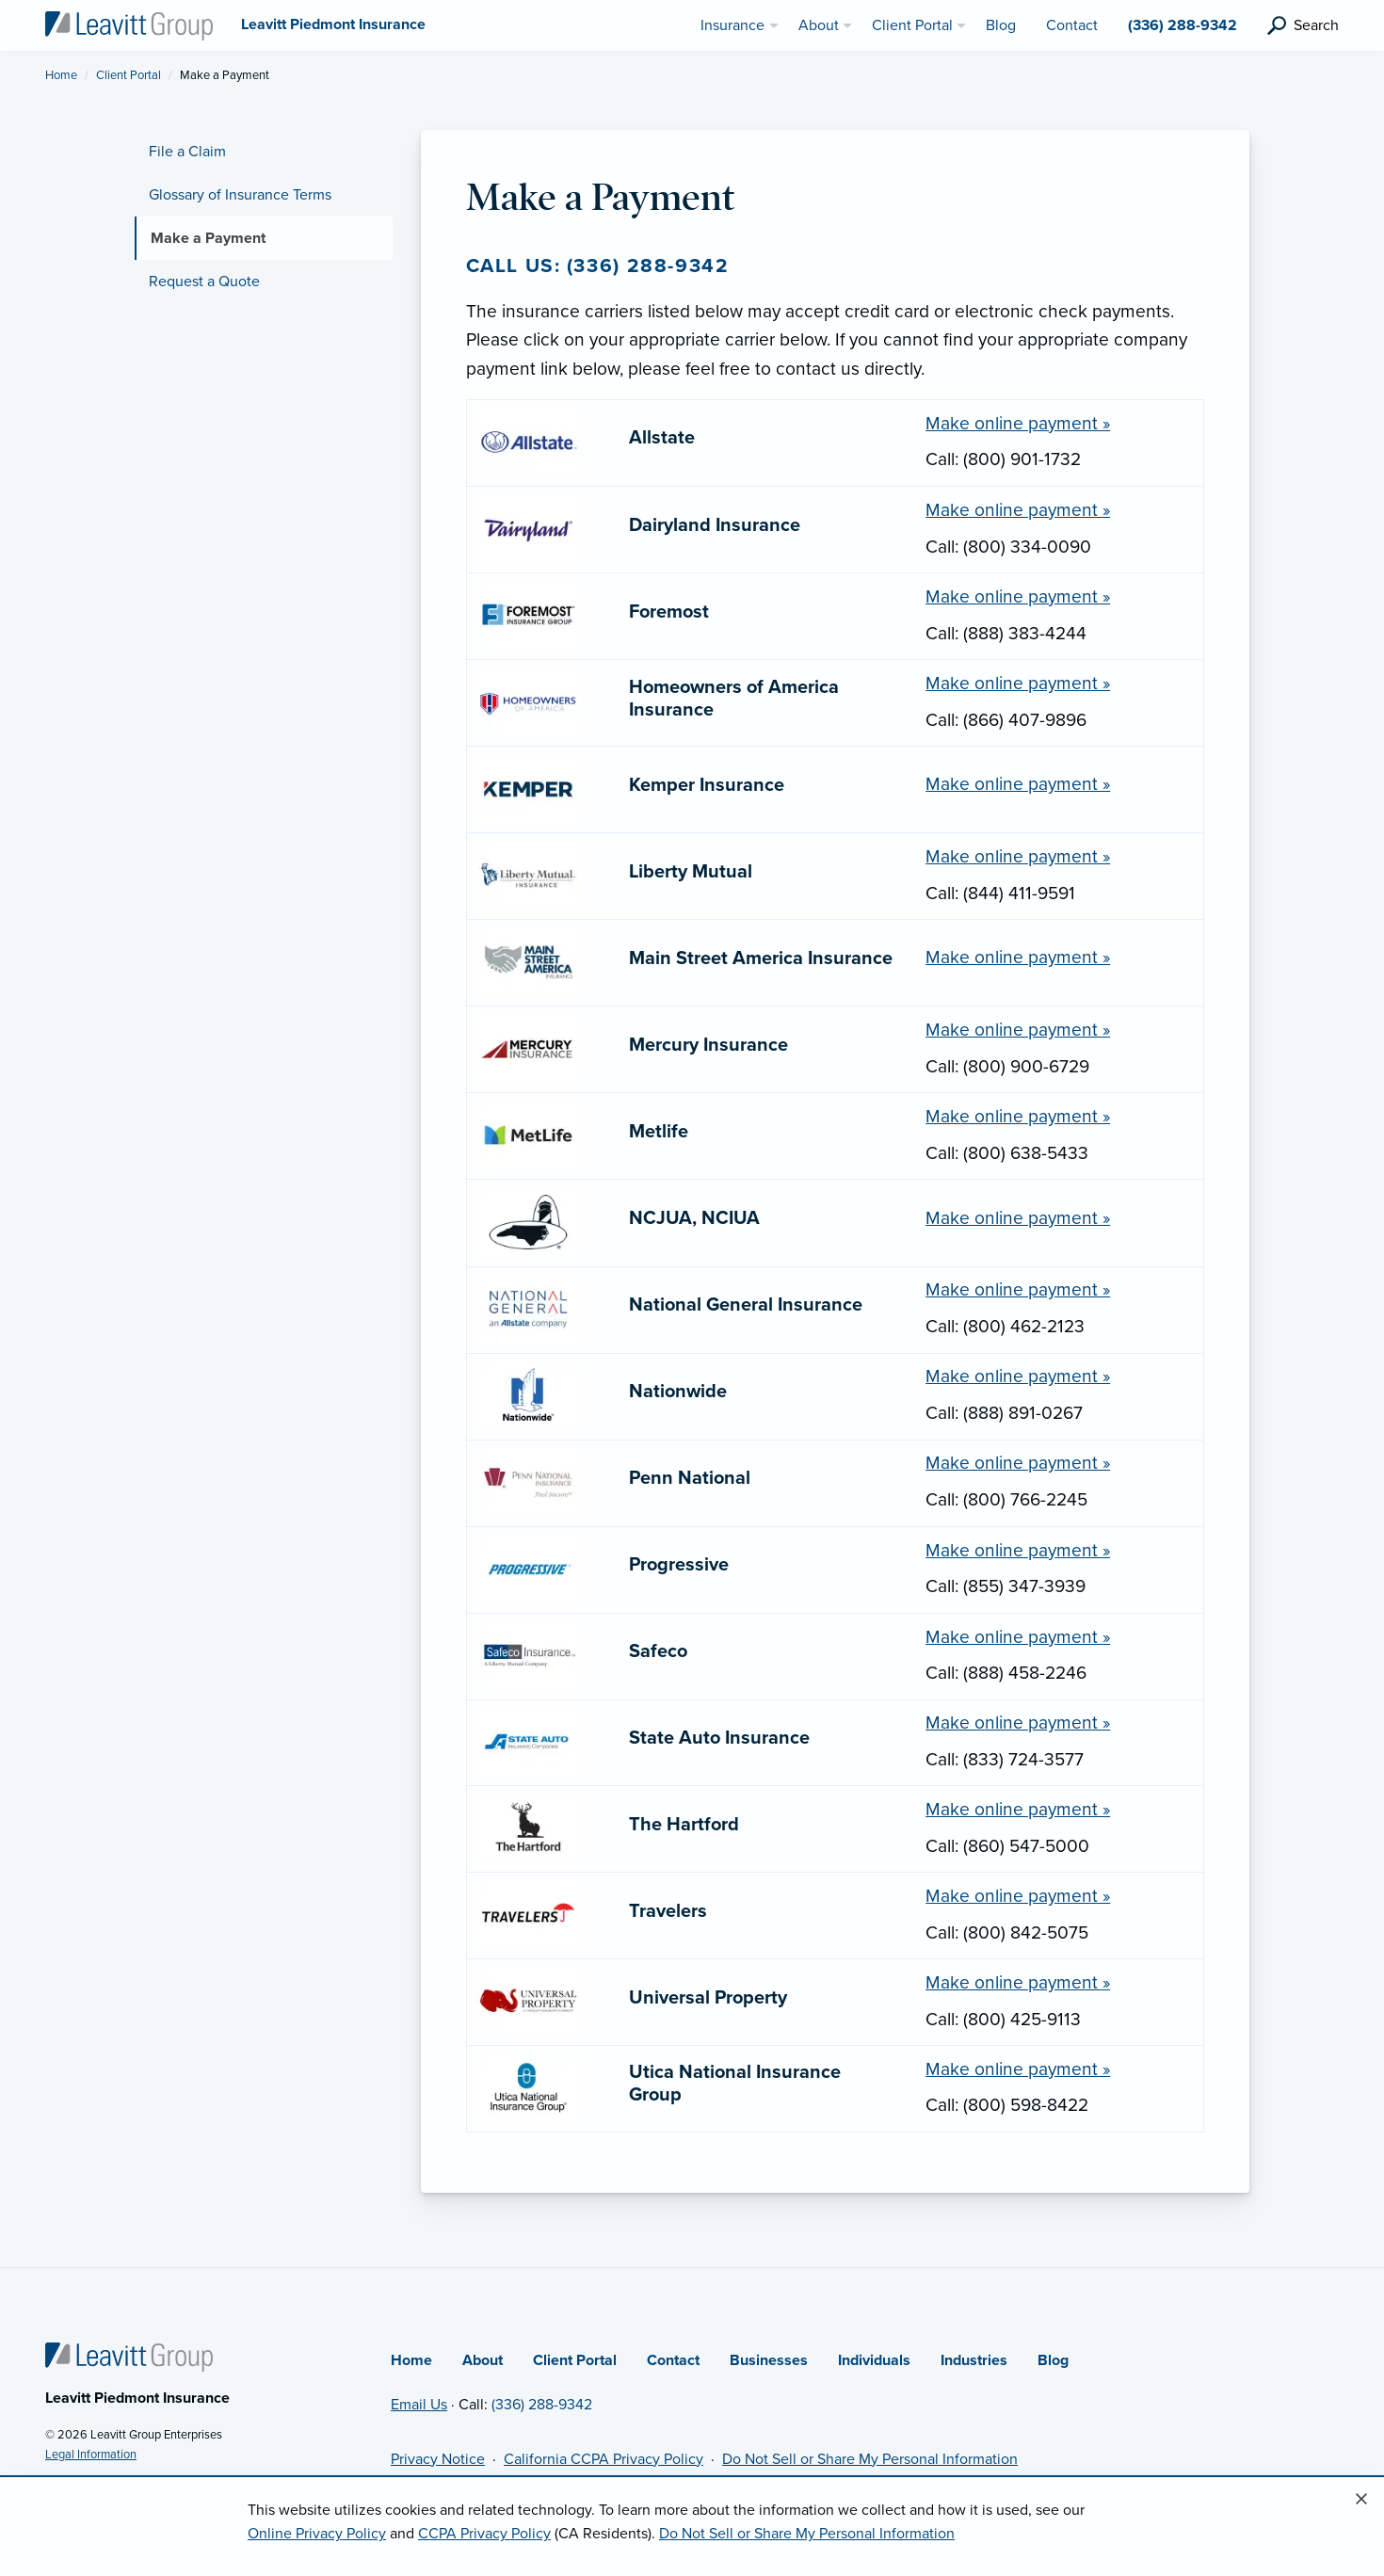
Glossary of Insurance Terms (240, 194)
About (482, 2360)
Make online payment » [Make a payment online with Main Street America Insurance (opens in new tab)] (1017, 957)
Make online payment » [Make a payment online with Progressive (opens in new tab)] (1017, 1550)
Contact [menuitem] (1072, 25)
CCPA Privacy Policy (484, 2533)
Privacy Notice (438, 2459)
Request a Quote (204, 281)
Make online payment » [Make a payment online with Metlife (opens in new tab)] (1017, 1116)
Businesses (769, 2360)
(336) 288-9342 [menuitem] (1182, 25)
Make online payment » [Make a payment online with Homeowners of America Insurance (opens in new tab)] (1017, 683)
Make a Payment (208, 238)
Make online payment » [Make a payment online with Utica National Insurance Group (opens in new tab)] (1017, 2069)
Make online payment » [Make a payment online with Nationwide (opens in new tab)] (1017, 1376)
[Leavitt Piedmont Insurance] (129, 24)
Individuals (874, 2360)
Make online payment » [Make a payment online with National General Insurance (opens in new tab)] (1017, 1289)
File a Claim (187, 151)
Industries (974, 2360)
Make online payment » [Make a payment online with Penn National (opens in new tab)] (1017, 1462)
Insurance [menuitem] (732, 25)
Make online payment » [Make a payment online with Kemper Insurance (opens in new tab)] (1017, 784)
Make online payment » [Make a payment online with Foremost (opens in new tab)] (1017, 596)
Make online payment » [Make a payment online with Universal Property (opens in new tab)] (1017, 1982)
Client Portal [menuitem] (912, 25)
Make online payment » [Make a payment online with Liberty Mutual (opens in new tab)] (1017, 856)
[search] (1303, 26)
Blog (1053, 2360)
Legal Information (91, 2454)
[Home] (129, 2355)
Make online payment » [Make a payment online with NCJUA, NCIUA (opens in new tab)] (1017, 1218)
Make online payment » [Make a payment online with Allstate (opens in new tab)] (1017, 423)
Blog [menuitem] (1001, 25)
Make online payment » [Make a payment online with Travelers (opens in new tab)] (1017, 1896)
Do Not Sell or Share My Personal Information (870, 2459)
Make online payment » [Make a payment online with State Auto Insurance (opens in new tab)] (1017, 1722)
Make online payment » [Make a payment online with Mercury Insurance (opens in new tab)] (1017, 1029)
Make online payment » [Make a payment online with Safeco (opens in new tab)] (1017, 1637)
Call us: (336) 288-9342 (598, 266)
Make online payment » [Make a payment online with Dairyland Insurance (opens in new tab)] (1017, 510)
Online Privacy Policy (317, 2533)
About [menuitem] (818, 25)
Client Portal (128, 75)
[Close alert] (1361, 2500)
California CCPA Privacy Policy (603, 2459)
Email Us (419, 2404)
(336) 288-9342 (541, 2404)
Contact (673, 2360)
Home (61, 75)
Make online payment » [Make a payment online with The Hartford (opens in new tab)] (1017, 1809)
